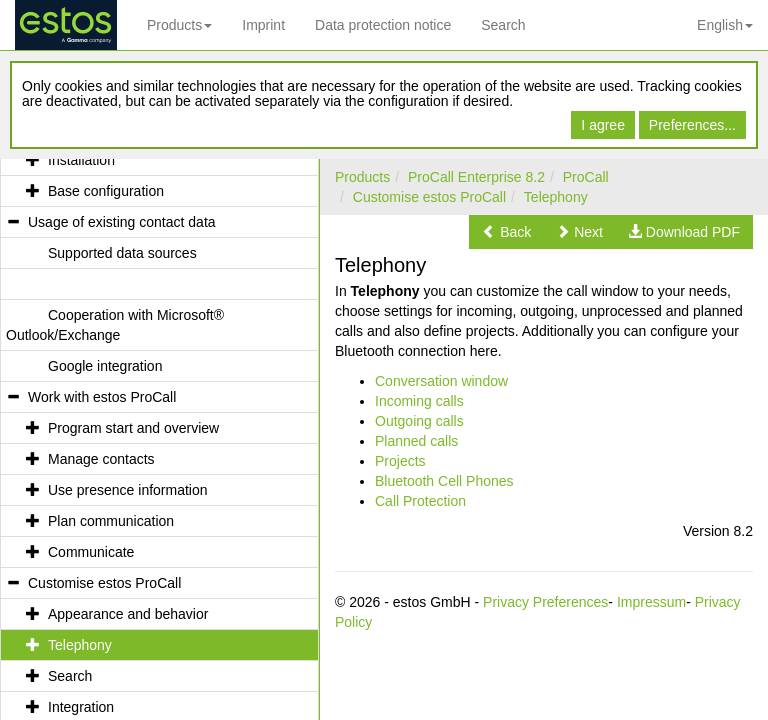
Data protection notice (383, 25)
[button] (506, 232)
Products (179, 25)
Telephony (556, 197)
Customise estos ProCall (429, 197)
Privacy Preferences (545, 602)
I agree (603, 125)
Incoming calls (419, 401)
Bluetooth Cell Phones (444, 481)
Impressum (651, 602)
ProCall (586, 177)
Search (503, 25)
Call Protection (420, 501)
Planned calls (416, 441)
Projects (400, 461)
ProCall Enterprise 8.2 (476, 177)
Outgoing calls (419, 421)
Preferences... (692, 125)
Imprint (263, 25)
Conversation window (441, 381)
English (725, 25)
